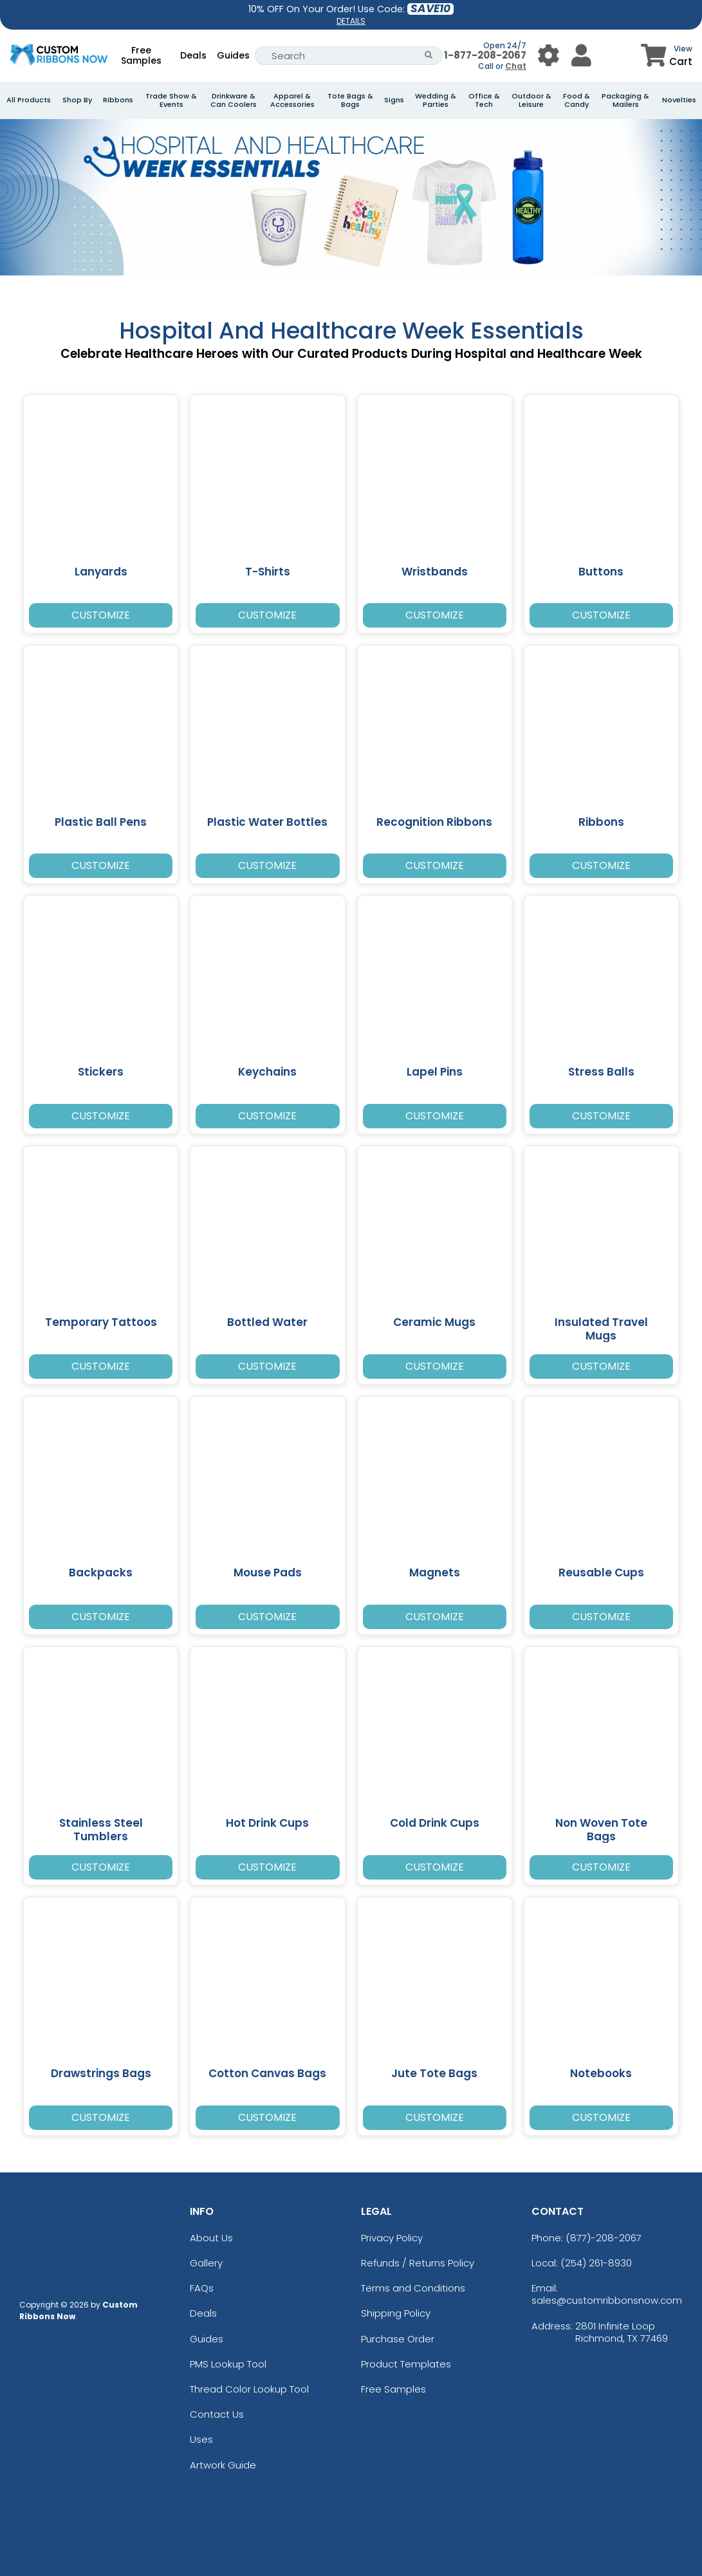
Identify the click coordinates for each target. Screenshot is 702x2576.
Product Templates (406, 2364)
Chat (515, 66)
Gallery (206, 2263)
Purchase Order (397, 2339)
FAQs (202, 2288)
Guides (233, 55)
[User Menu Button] (548, 56)
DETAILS (351, 20)
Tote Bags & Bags (350, 100)
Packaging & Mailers (625, 100)
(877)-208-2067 (604, 2238)
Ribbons (118, 100)
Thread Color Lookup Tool (249, 2389)
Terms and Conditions (413, 2288)
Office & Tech (484, 100)
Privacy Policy (392, 2238)
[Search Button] (429, 55)
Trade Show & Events (171, 100)
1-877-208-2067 (485, 55)
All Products (28, 100)
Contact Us (217, 2414)
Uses (201, 2439)
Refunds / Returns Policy (417, 2263)
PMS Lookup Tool (228, 2364)
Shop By (77, 100)
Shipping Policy (395, 2313)
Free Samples (141, 55)
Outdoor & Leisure (531, 100)
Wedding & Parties (435, 100)
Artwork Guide (223, 2465)
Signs (394, 100)
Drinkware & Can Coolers (233, 100)
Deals (193, 55)
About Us (211, 2238)
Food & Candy (576, 100)
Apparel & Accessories (292, 100)
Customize (100, 615)
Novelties (679, 100)
